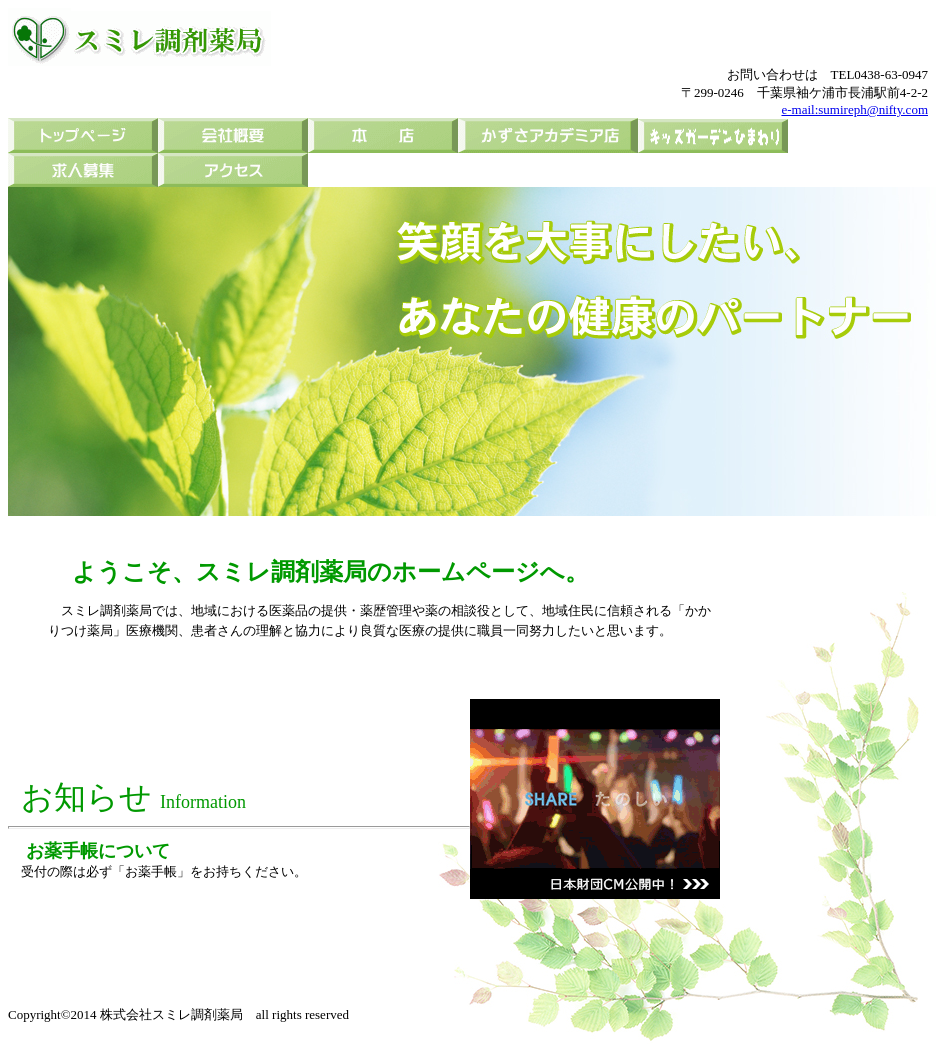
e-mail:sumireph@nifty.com (854, 109)
